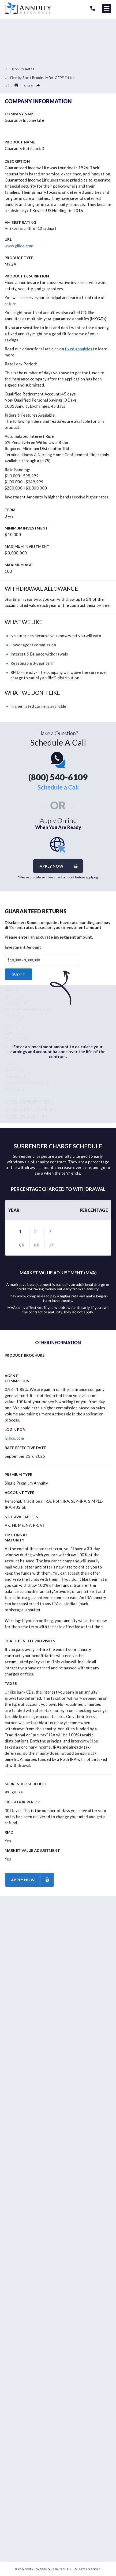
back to (20, 69)
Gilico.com (14, 1438)
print (11, 85)
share (32, 85)
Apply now (61, 866)
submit (18, 974)
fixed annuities (78, 349)
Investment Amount (23, 947)
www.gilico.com (19, 246)
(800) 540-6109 (92, 8)
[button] (106, 8)
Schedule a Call (58, 787)
